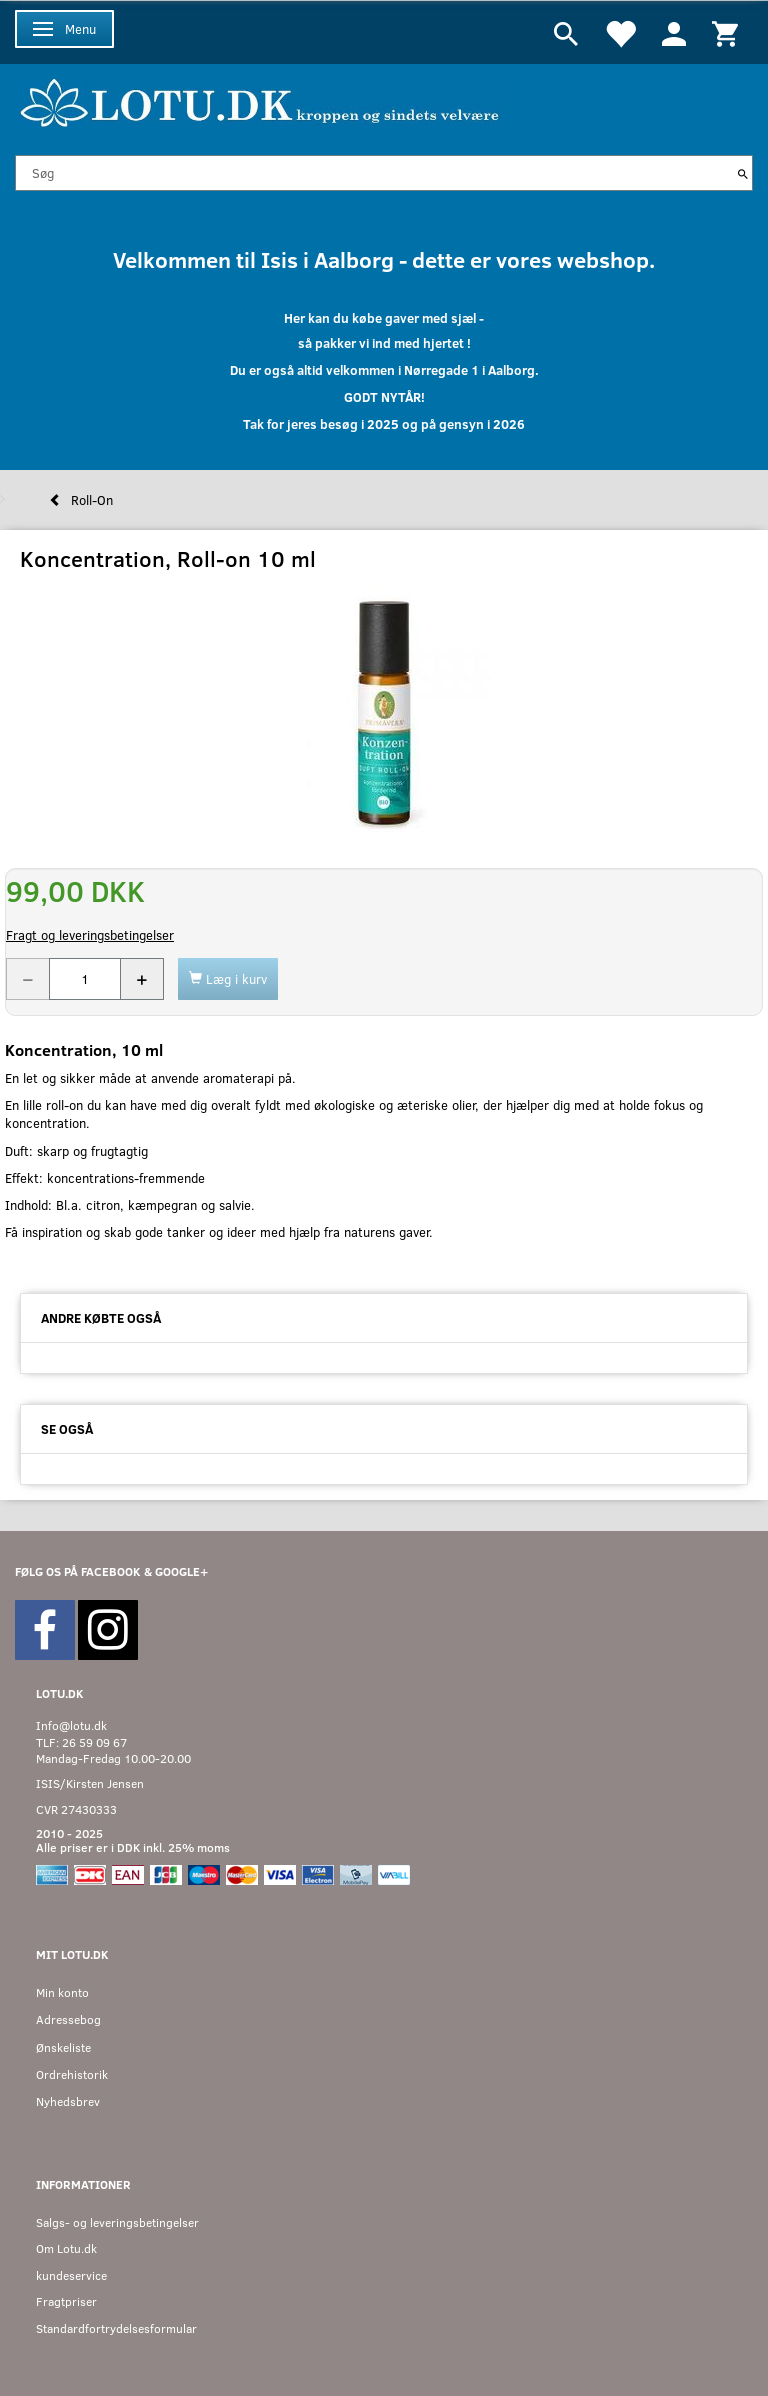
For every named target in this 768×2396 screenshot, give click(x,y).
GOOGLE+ (181, 1571)
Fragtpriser (66, 2301)
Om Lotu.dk (66, 2248)
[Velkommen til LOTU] (260, 100)
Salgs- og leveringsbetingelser (117, 2222)
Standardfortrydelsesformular (116, 2328)
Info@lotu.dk (71, 1725)
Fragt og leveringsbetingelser (90, 935)
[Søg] (743, 173)
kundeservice (71, 2275)
